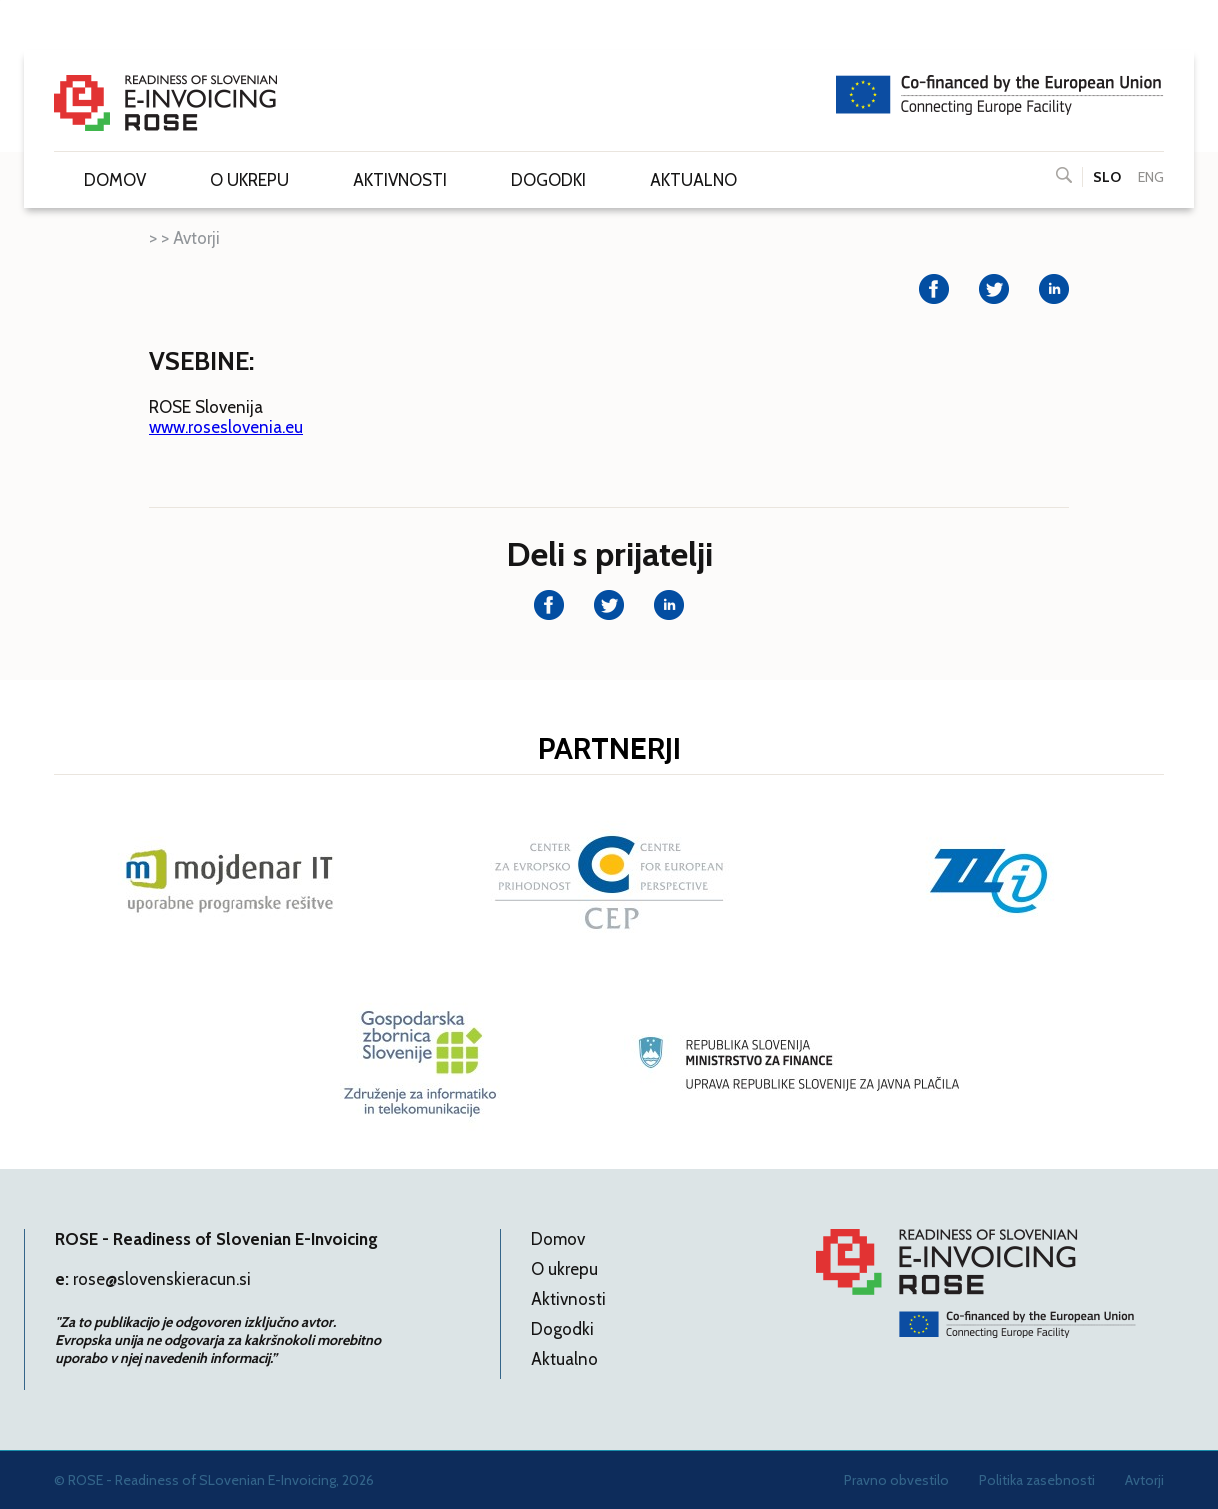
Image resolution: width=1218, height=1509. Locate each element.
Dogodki (548, 180)
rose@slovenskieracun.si (162, 1279)
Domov (115, 180)
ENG (1151, 177)
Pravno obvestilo (896, 1480)
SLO (1107, 177)
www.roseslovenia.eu (226, 427)
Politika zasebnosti (1037, 1480)
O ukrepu (249, 180)
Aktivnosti (400, 180)
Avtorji (196, 238)
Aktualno (693, 180)
